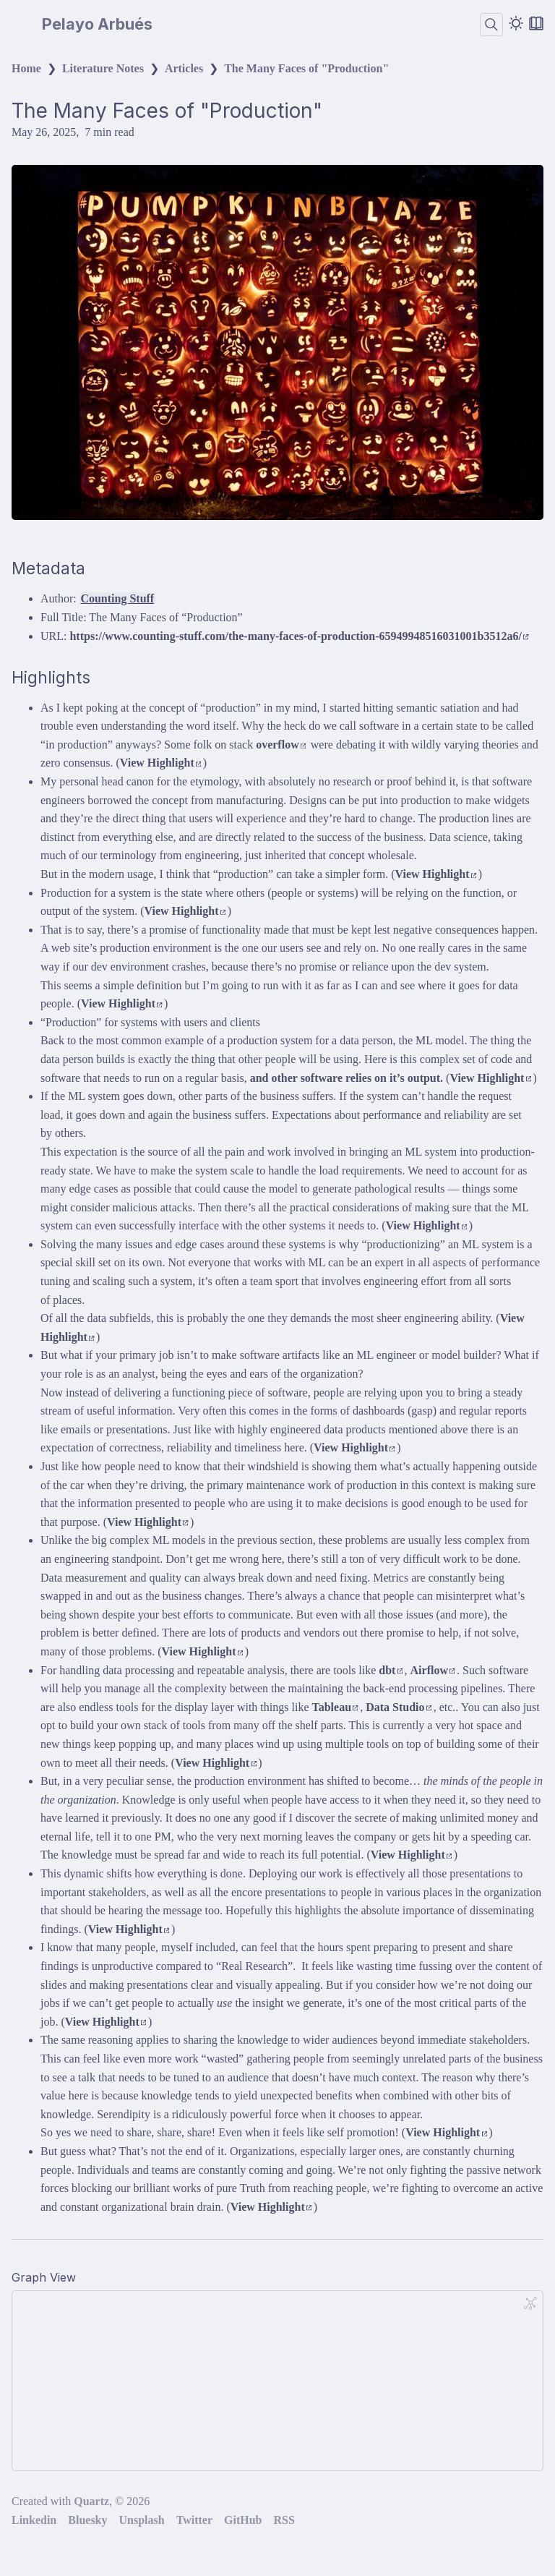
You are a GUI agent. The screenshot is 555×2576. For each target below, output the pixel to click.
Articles (184, 68)
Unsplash (142, 2520)
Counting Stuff (117, 598)
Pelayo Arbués (97, 24)
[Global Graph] (530, 2303)
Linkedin (34, 2520)
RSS (283, 2520)
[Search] (491, 24)
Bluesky (87, 2520)
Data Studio (398, 1707)
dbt (391, 1670)
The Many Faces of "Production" (306, 68)
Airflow (432, 1670)
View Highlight (161, 762)
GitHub (243, 2520)
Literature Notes (103, 68)
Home (26, 68)
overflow (281, 744)
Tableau (334, 1707)
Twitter (194, 2520)
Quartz (91, 2501)
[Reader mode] (536, 23)
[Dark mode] (516, 23)
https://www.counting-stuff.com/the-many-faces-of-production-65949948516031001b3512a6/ (298, 636)
